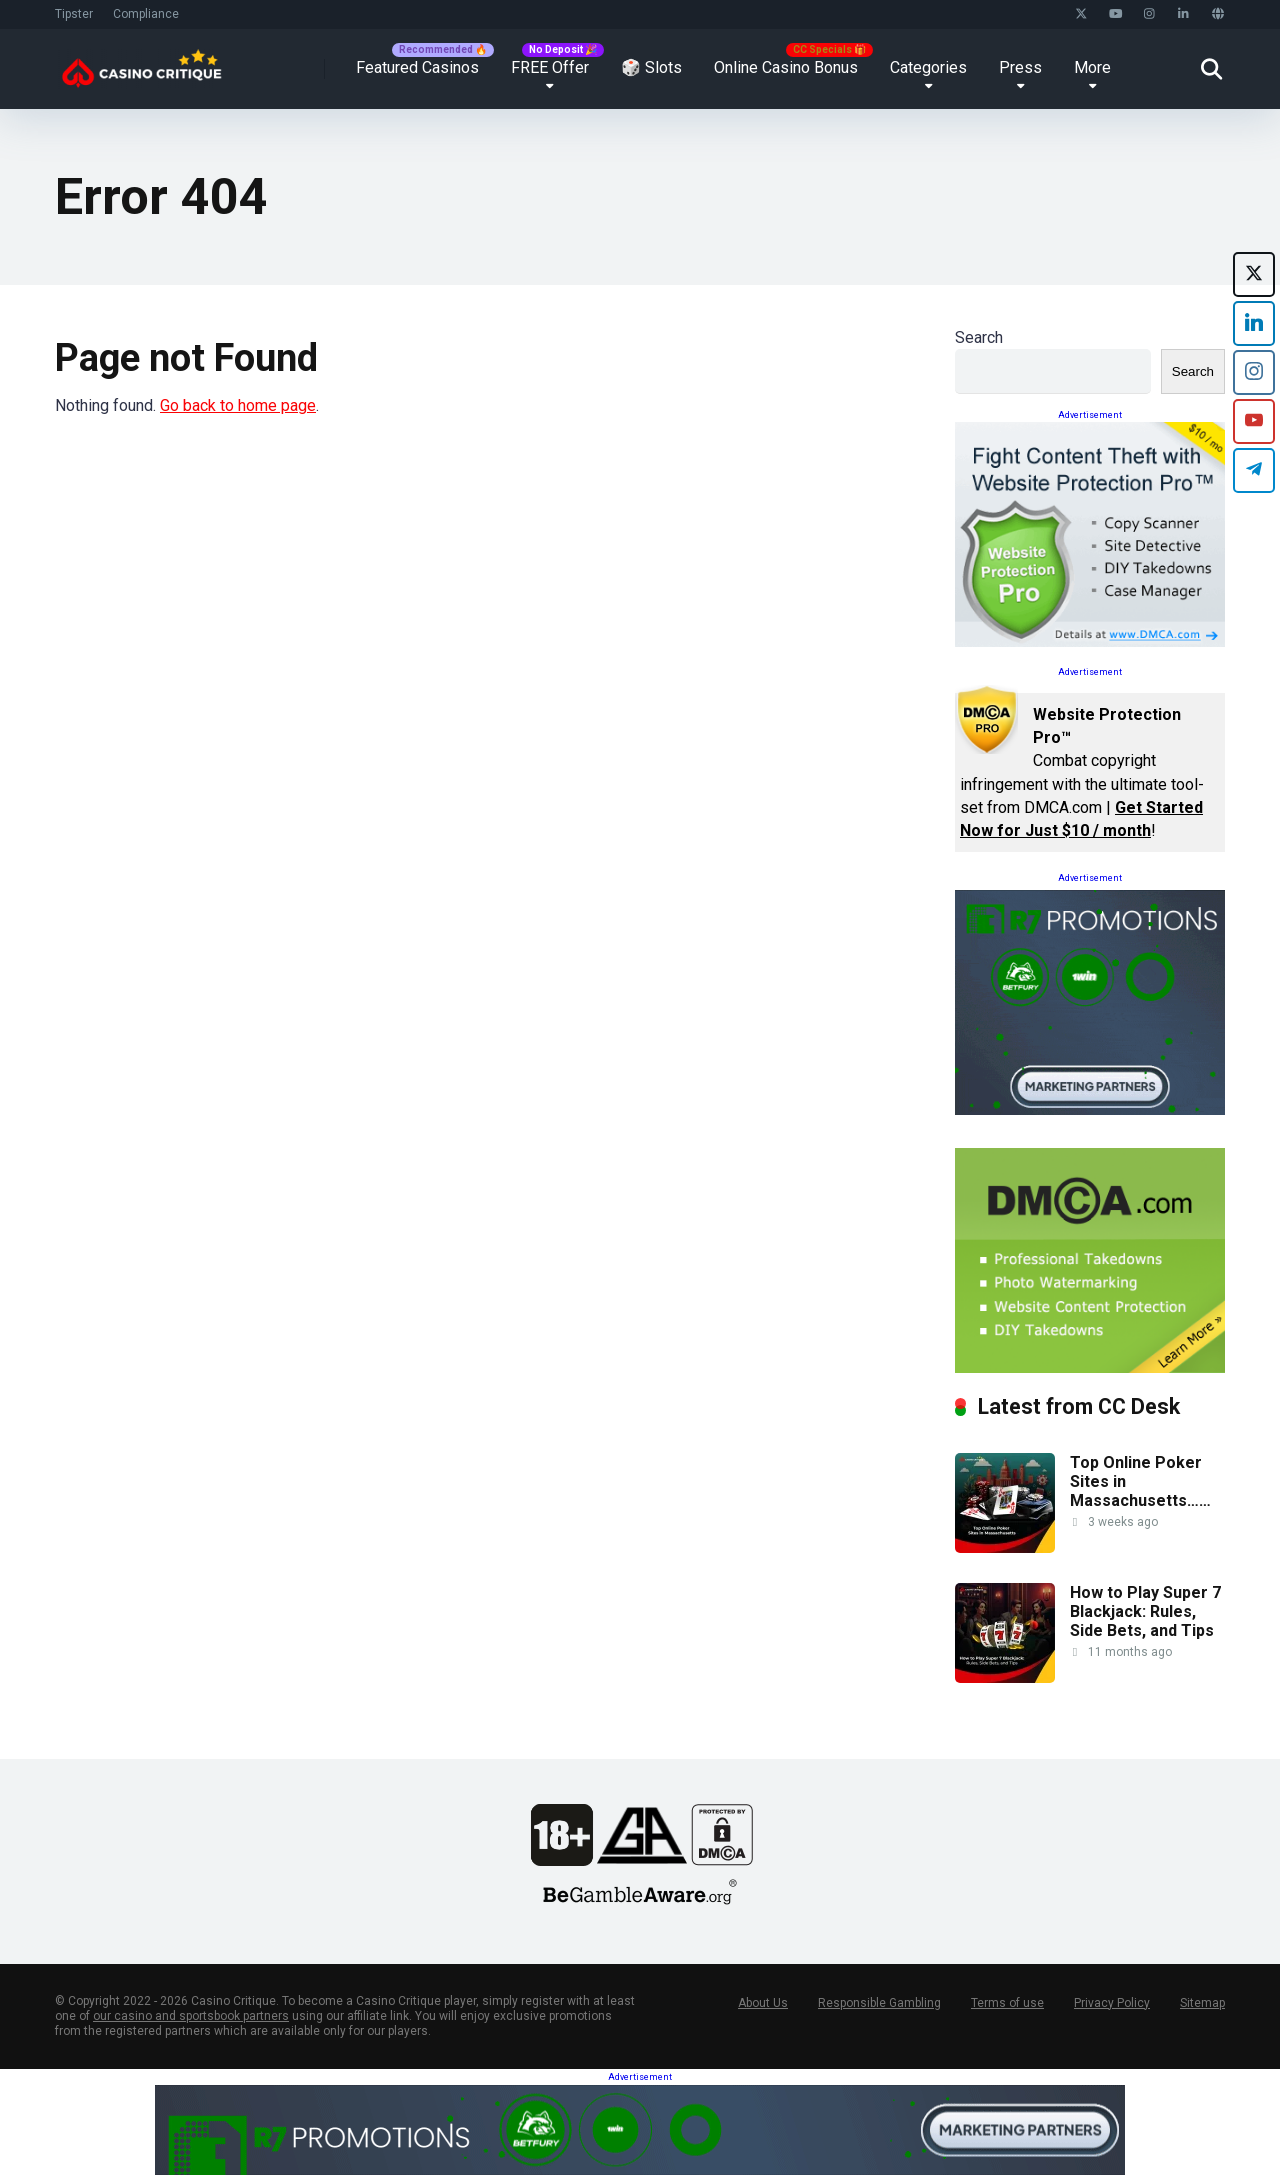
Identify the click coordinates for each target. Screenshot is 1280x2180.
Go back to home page (238, 405)
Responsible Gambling (879, 2003)
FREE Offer (550, 67)
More (1092, 67)
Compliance (146, 14)
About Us (763, 2003)
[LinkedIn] (1254, 323)
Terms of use (1007, 2003)
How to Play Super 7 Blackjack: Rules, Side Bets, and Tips (1145, 1611)
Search (979, 337)
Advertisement (1090, 415)
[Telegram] (1254, 470)
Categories (928, 67)
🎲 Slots (651, 67)
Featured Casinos (417, 67)
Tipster (74, 14)
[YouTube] (1254, 421)
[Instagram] (1254, 372)
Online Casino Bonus (786, 67)
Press (1020, 67)
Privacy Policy (1112, 2003)
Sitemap (1202, 2003)
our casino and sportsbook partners (191, 2016)
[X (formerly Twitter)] (1254, 274)
